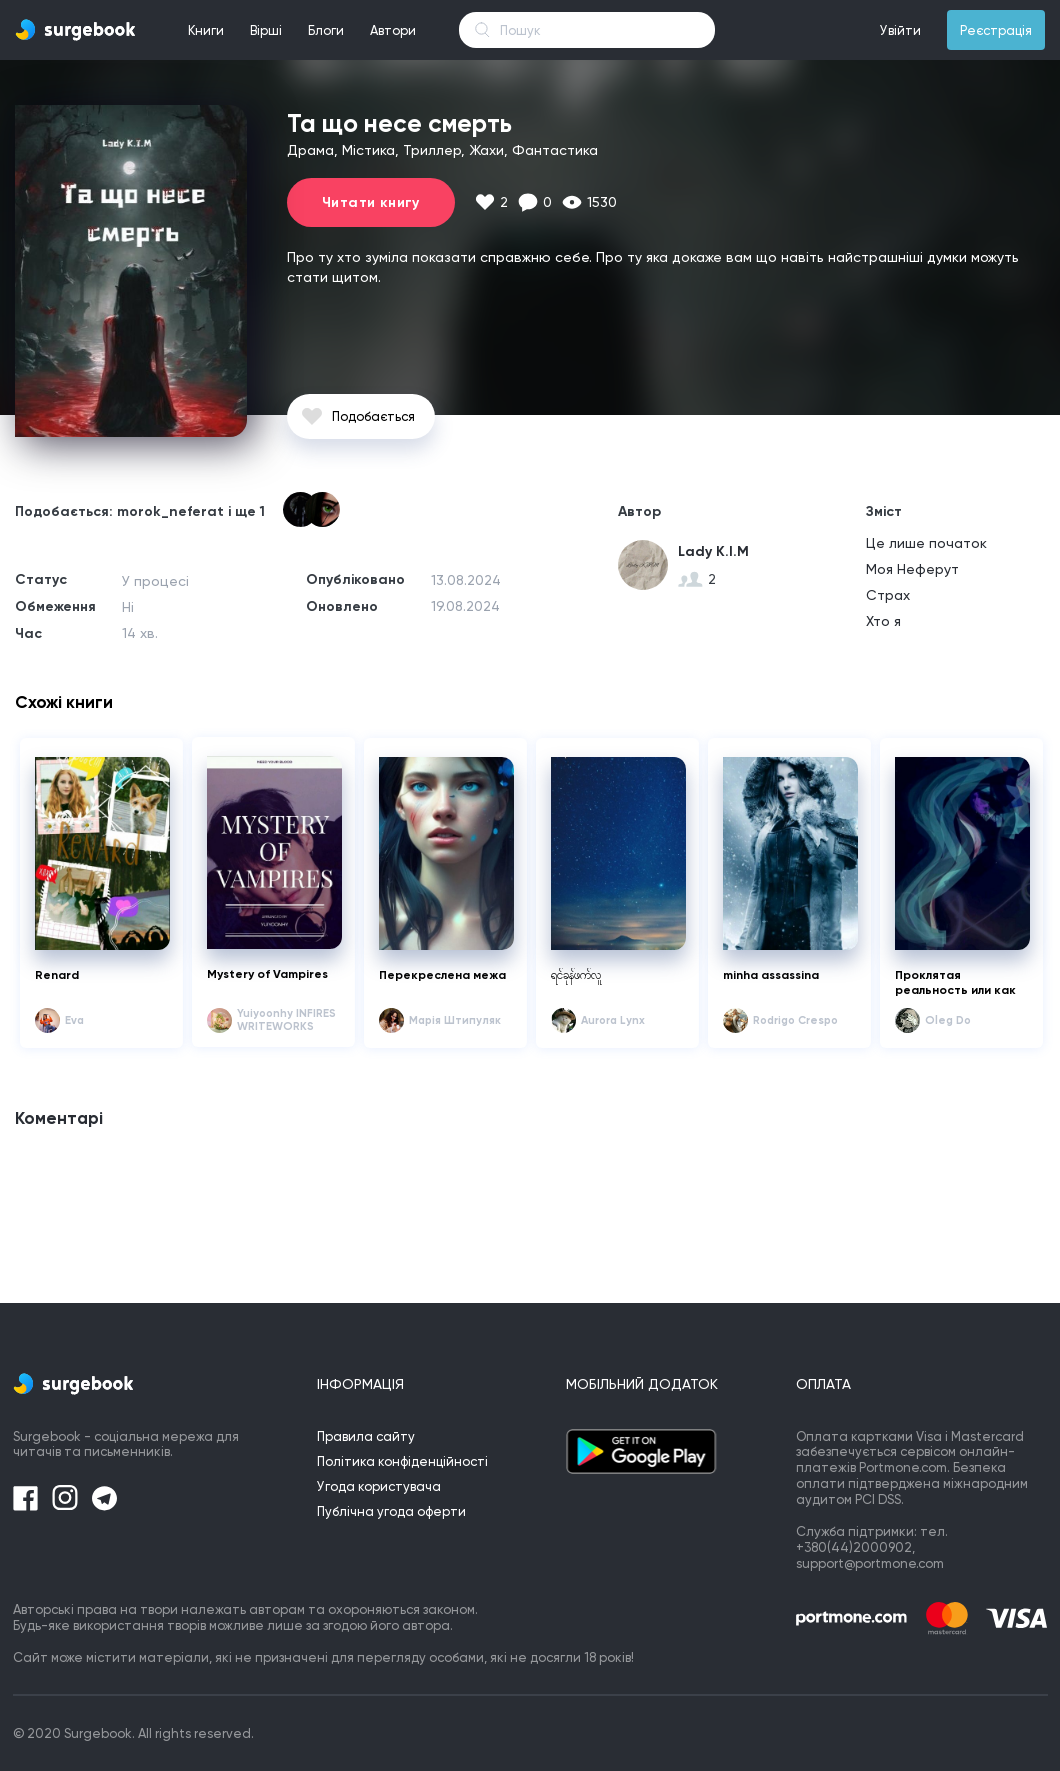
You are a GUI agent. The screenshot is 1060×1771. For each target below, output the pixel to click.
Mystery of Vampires (267, 974)
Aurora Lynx (613, 1020)
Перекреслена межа (442, 975)
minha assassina (771, 975)
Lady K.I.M (713, 551)
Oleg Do (948, 1020)
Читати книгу (371, 202)
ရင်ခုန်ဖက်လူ (576, 975)
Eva (74, 1020)
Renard (57, 975)
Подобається (373, 416)
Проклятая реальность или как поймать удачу (955, 983)
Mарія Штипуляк (455, 1020)
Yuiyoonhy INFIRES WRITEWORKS (286, 1020)
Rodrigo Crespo (795, 1020)
